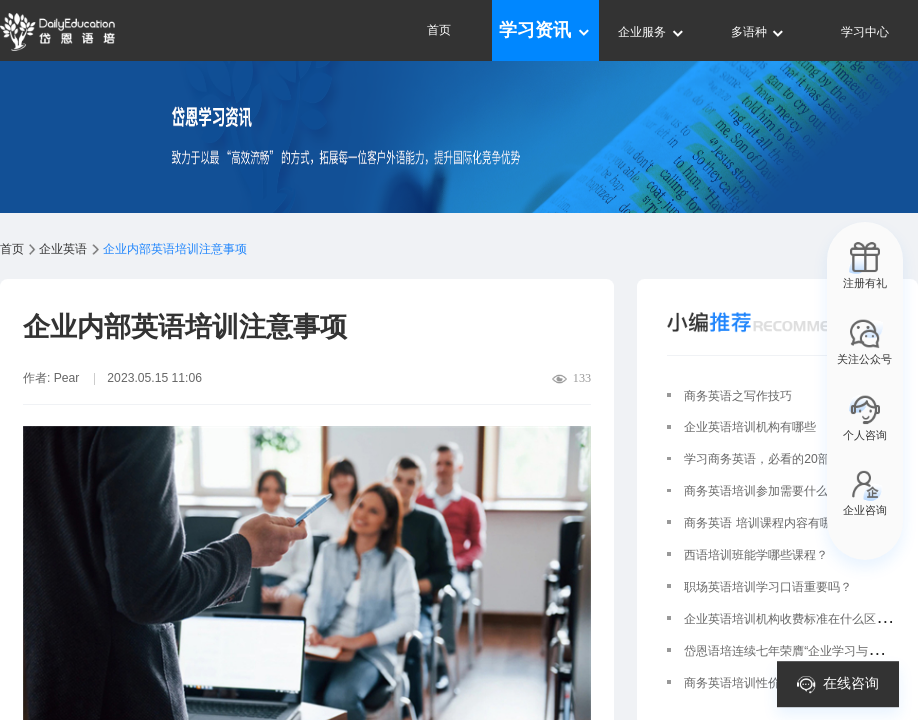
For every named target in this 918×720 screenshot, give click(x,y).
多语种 (758, 32)
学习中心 (865, 32)
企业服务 (651, 32)
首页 (439, 30)
